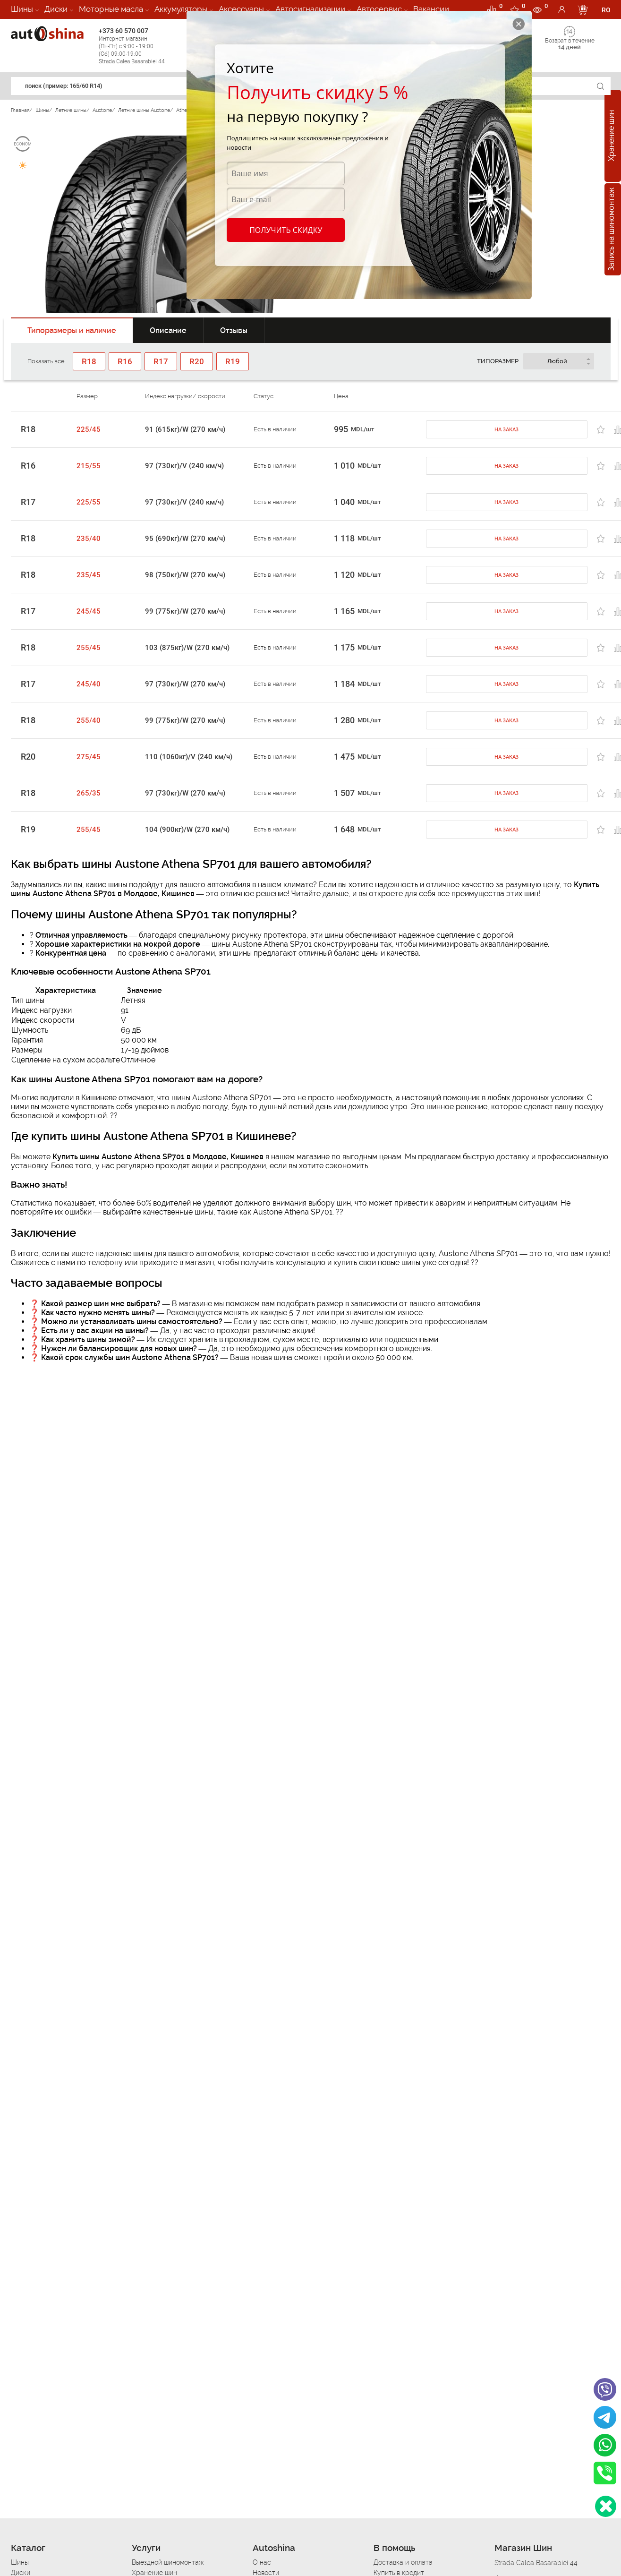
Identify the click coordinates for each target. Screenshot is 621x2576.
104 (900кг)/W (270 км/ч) (187, 829)
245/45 (89, 611)
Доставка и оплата (403, 2562)
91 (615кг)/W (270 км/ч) (185, 429)
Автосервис (379, 9)
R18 (28, 429)
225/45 (89, 429)
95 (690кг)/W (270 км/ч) (185, 538)
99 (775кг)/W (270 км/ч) (185, 611)
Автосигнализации (310, 9)
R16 (28, 466)
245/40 (89, 684)
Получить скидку (285, 230)
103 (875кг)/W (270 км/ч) (187, 647)
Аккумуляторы (180, 9)
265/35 (89, 793)
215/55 (89, 466)
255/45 (89, 647)
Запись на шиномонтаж (611, 229)
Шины (22, 9)
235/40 (89, 538)
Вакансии (431, 9)
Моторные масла (111, 9)
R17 (28, 502)
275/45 (89, 757)
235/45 (89, 575)
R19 (28, 829)
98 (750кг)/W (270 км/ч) (185, 575)
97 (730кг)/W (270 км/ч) (185, 684)
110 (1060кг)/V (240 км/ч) (188, 757)
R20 (28, 757)
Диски (56, 9)
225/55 (89, 502)
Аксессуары (241, 9)
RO (606, 10)
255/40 (89, 720)
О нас (262, 2562)
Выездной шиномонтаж (168, 2562)
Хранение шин (611, 136)
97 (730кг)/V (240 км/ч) (184, 466)
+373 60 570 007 (140, 46)
